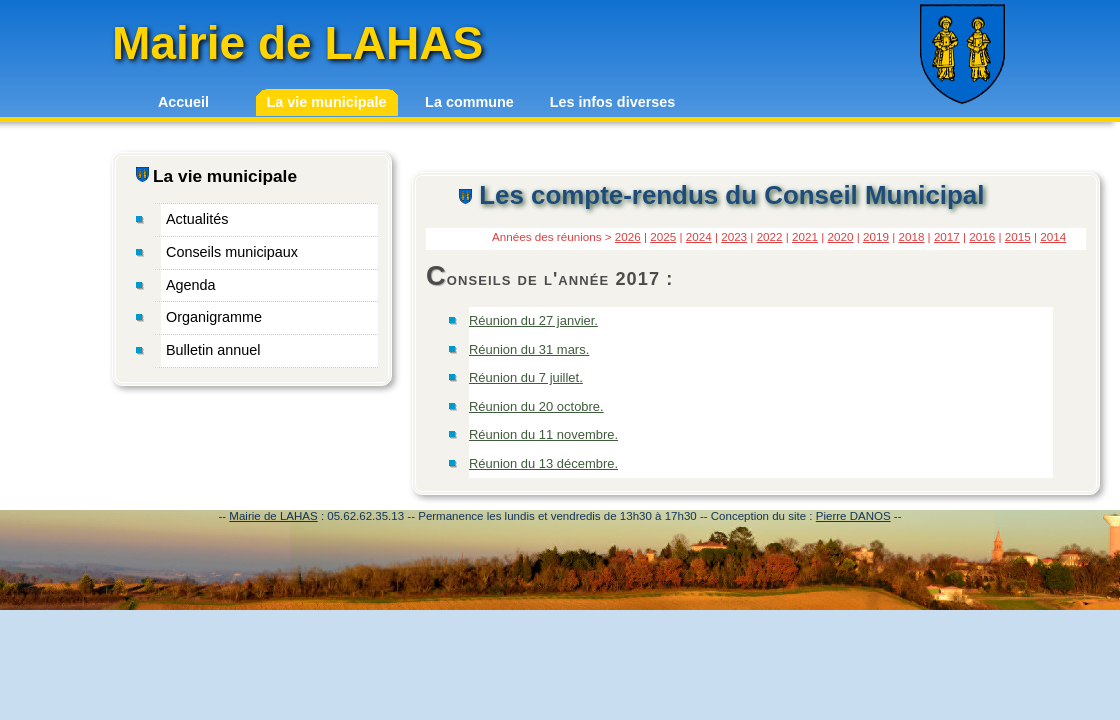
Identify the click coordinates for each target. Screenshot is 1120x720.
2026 (628, 236)
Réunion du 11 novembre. (543, 434)
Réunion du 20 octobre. (536, 406)
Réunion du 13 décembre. (543, 463)
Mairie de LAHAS (273, 516)
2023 (734, 236)
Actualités (197, 219)
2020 (841, 236)
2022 (770, 236)
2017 (947, 236)
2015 (1018, 236)
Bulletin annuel (213, 350)
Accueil (183, 102)
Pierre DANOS (853, 516)
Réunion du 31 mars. (529, 349)
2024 (699, 236)
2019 (876, 236)
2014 (1053, 236)
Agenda (191, 285)
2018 (911, 236)
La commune (469, 102)
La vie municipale (327, 102)
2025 (663, 236)
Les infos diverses (613, 102)
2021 (805, 236)
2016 (982, 236)
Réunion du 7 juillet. (526, 377)
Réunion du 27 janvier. (533, 320)
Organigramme (214, 317)
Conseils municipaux (232, 252)
